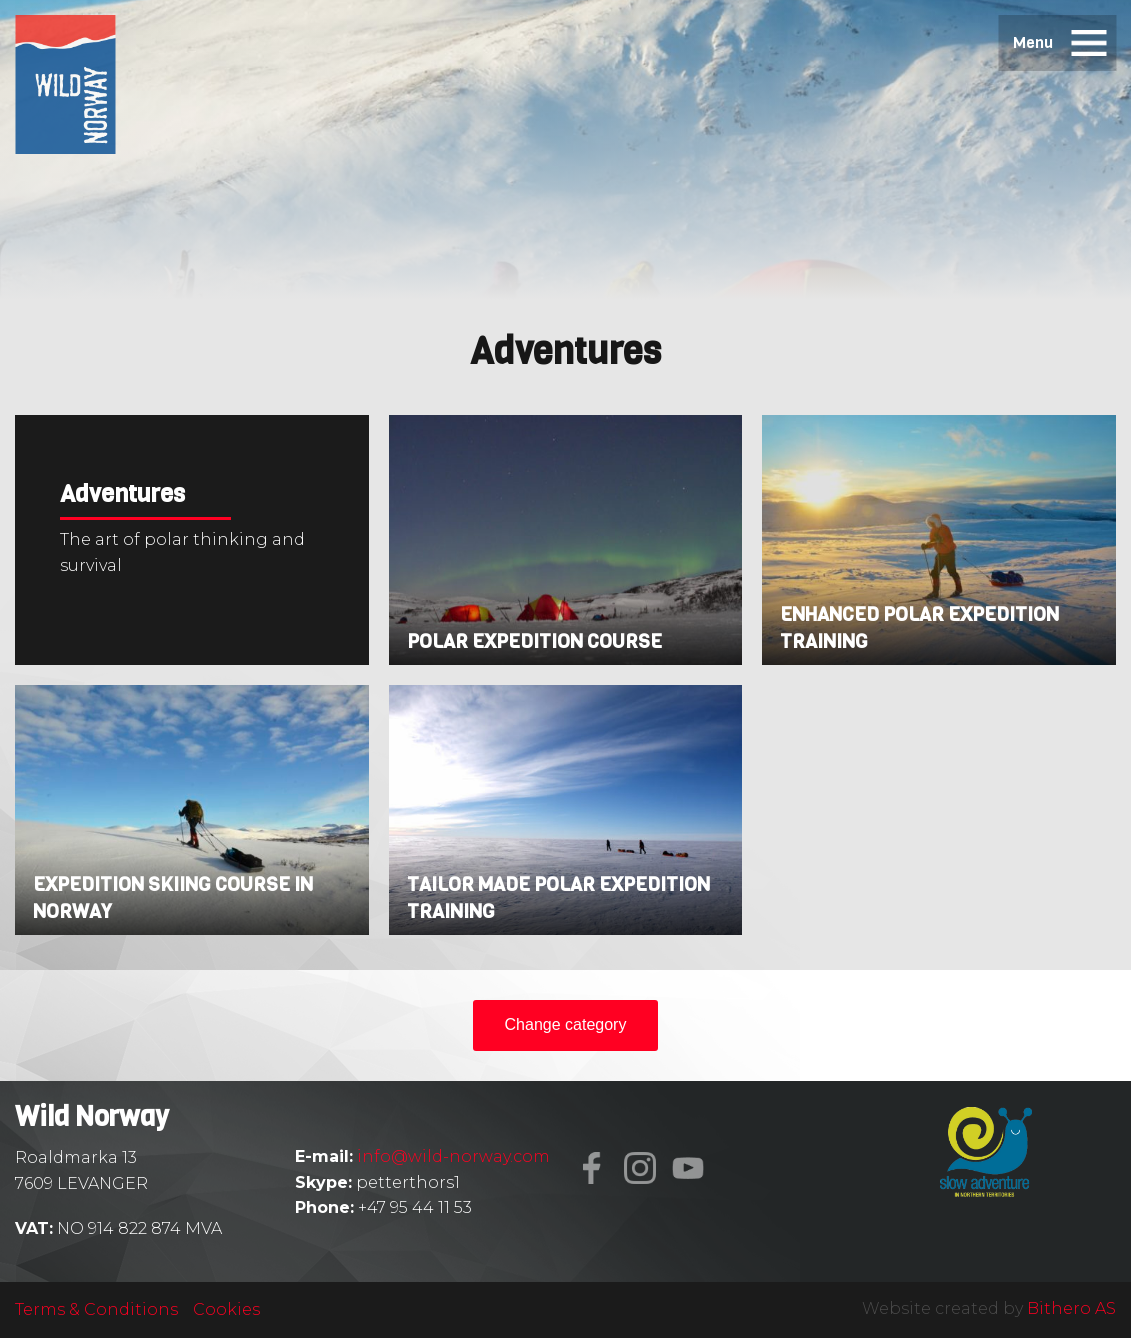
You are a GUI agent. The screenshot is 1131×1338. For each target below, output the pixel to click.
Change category (566, 1024)
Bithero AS (1071, 1308)
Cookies (226, 1309)
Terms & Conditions (96, 1309)
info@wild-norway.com (453, 1156)
